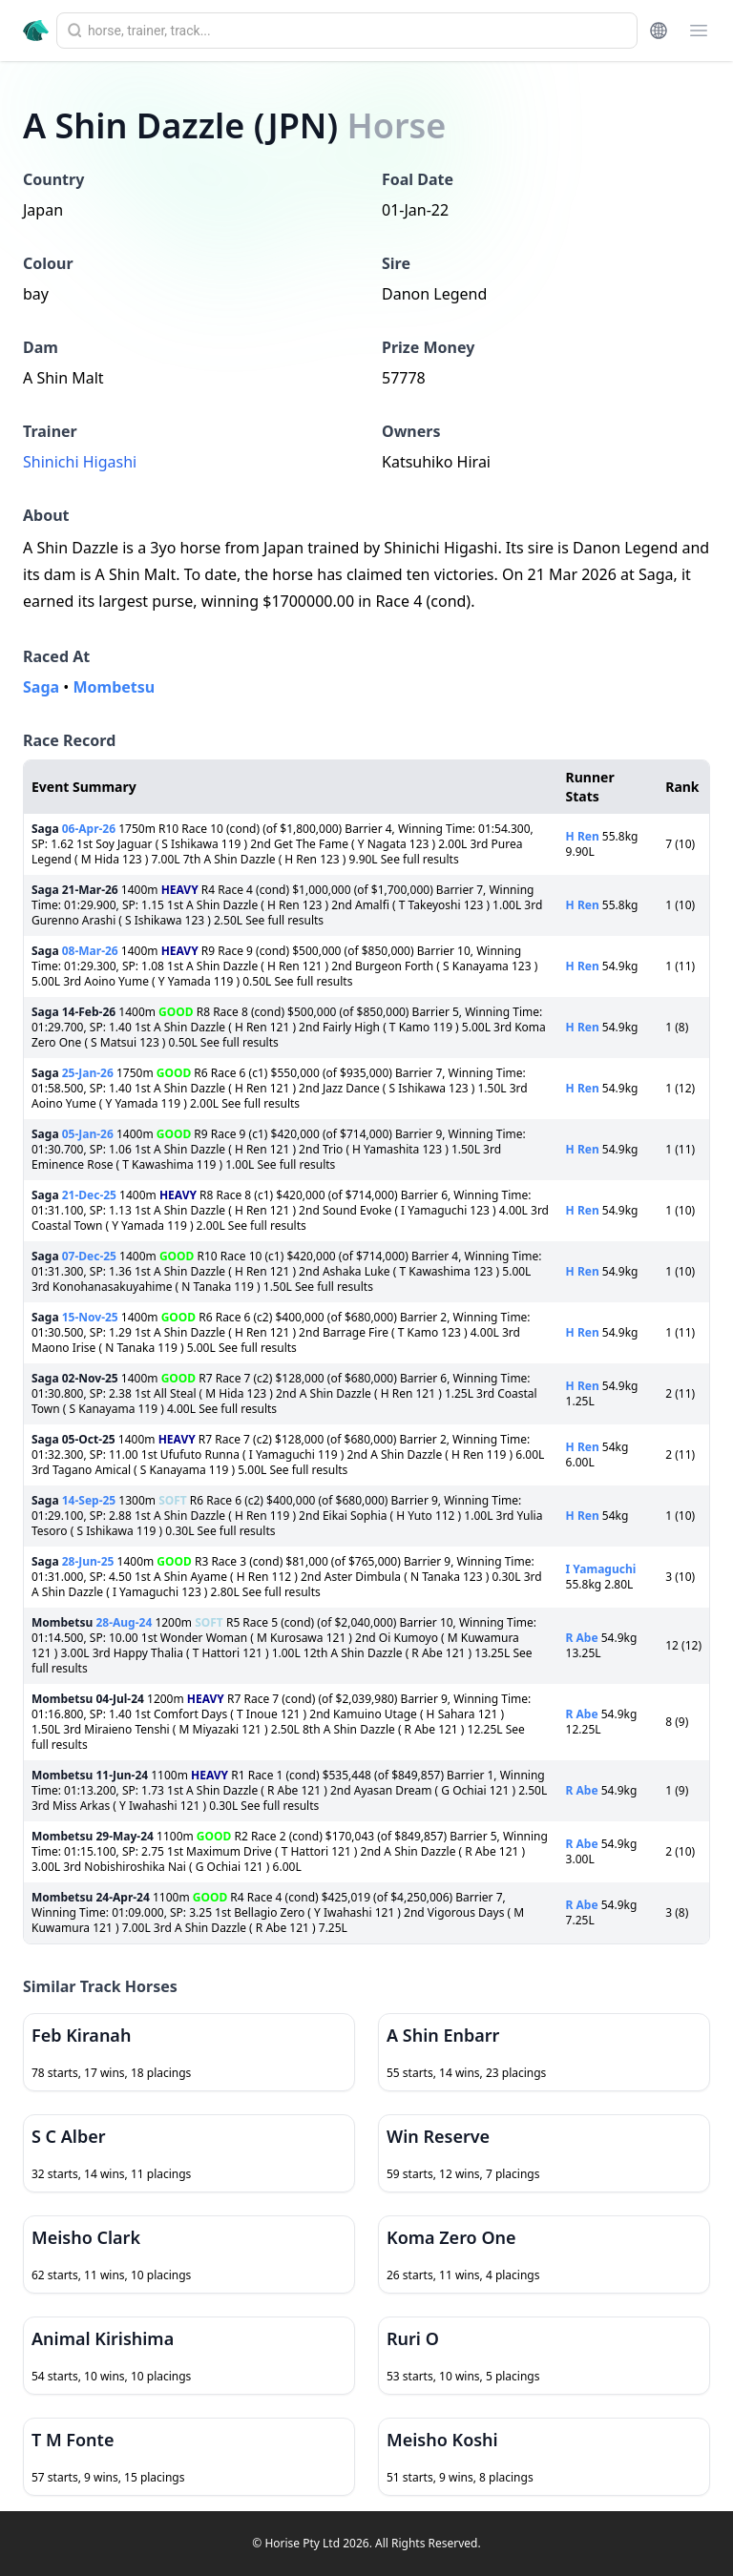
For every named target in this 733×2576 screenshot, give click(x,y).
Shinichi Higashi (79, 461)
